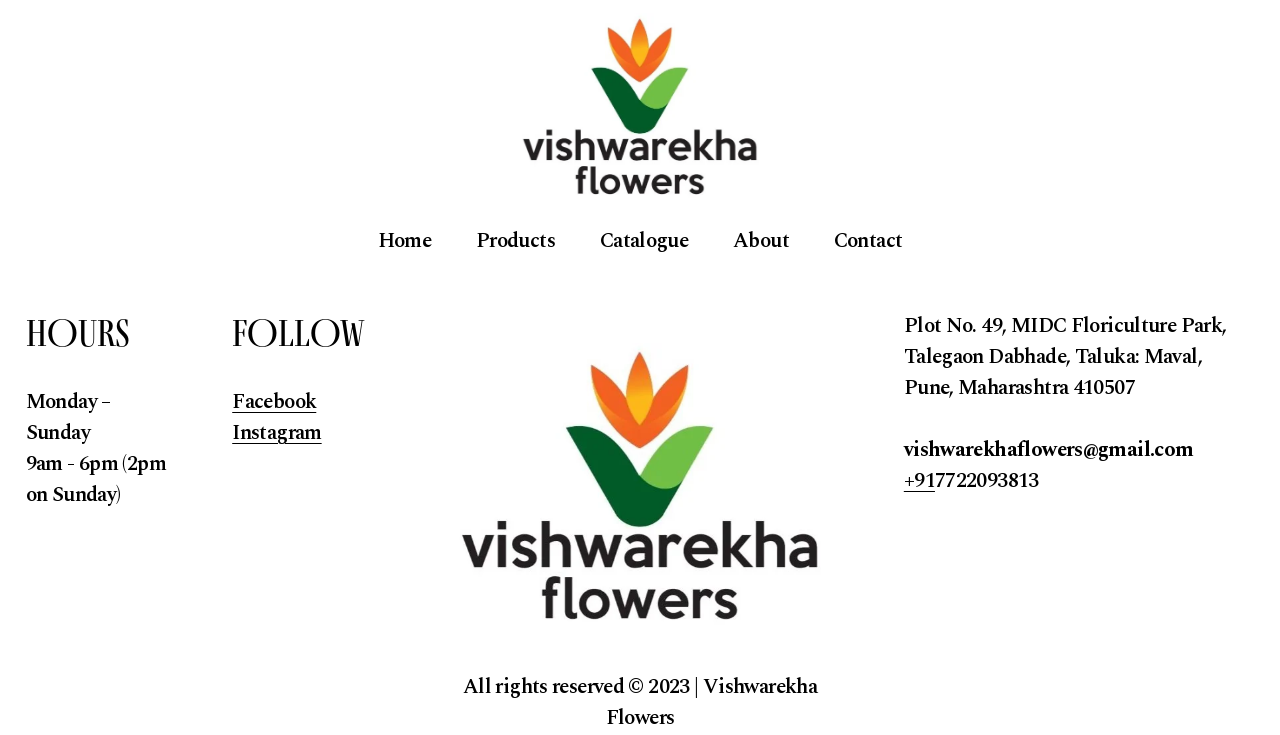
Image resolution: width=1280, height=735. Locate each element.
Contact (868, 241)
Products (515, 241)
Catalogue (644, 241)
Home (405, 241)
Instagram (276, 433)
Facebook (274, 402)
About (761, 241)
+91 (919, 481)
